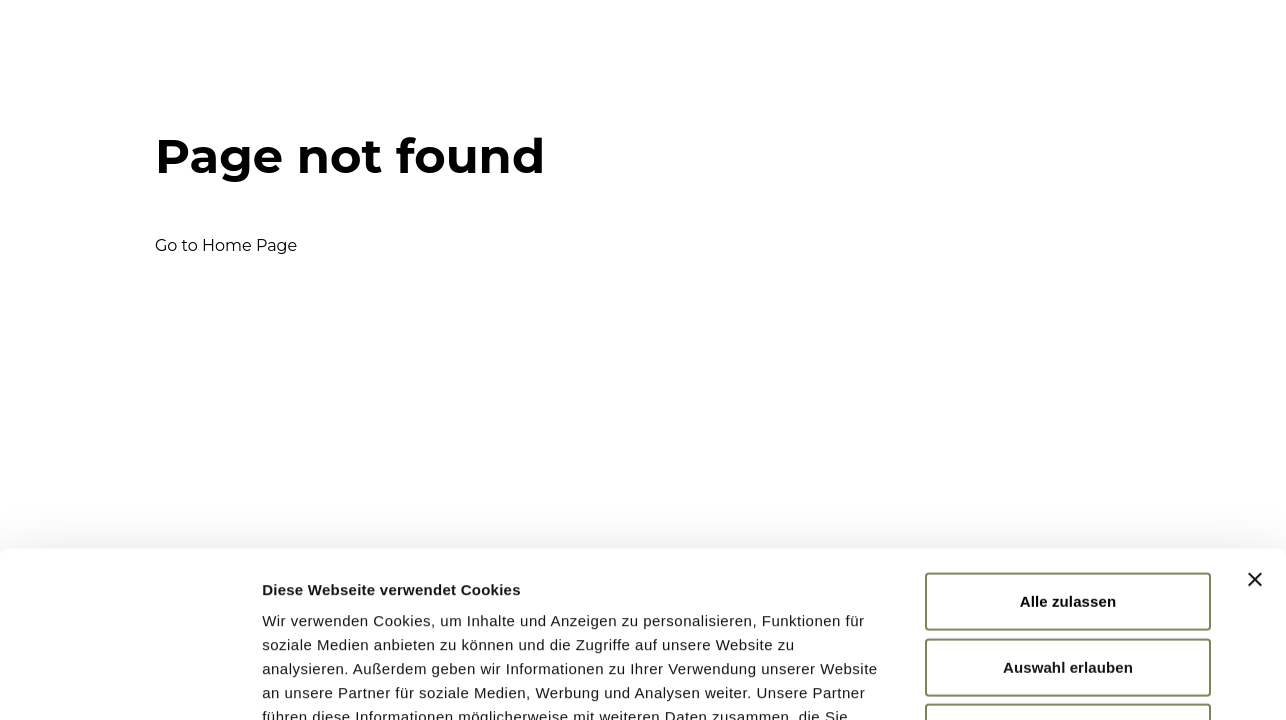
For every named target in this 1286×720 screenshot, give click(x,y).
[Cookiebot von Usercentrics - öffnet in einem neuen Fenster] (129, 681)
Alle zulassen (1068, 435)
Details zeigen (1063, 680)
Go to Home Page (226, 245)
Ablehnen (1067, 566)
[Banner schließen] (1255, 414)
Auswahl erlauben (1068, 501)
